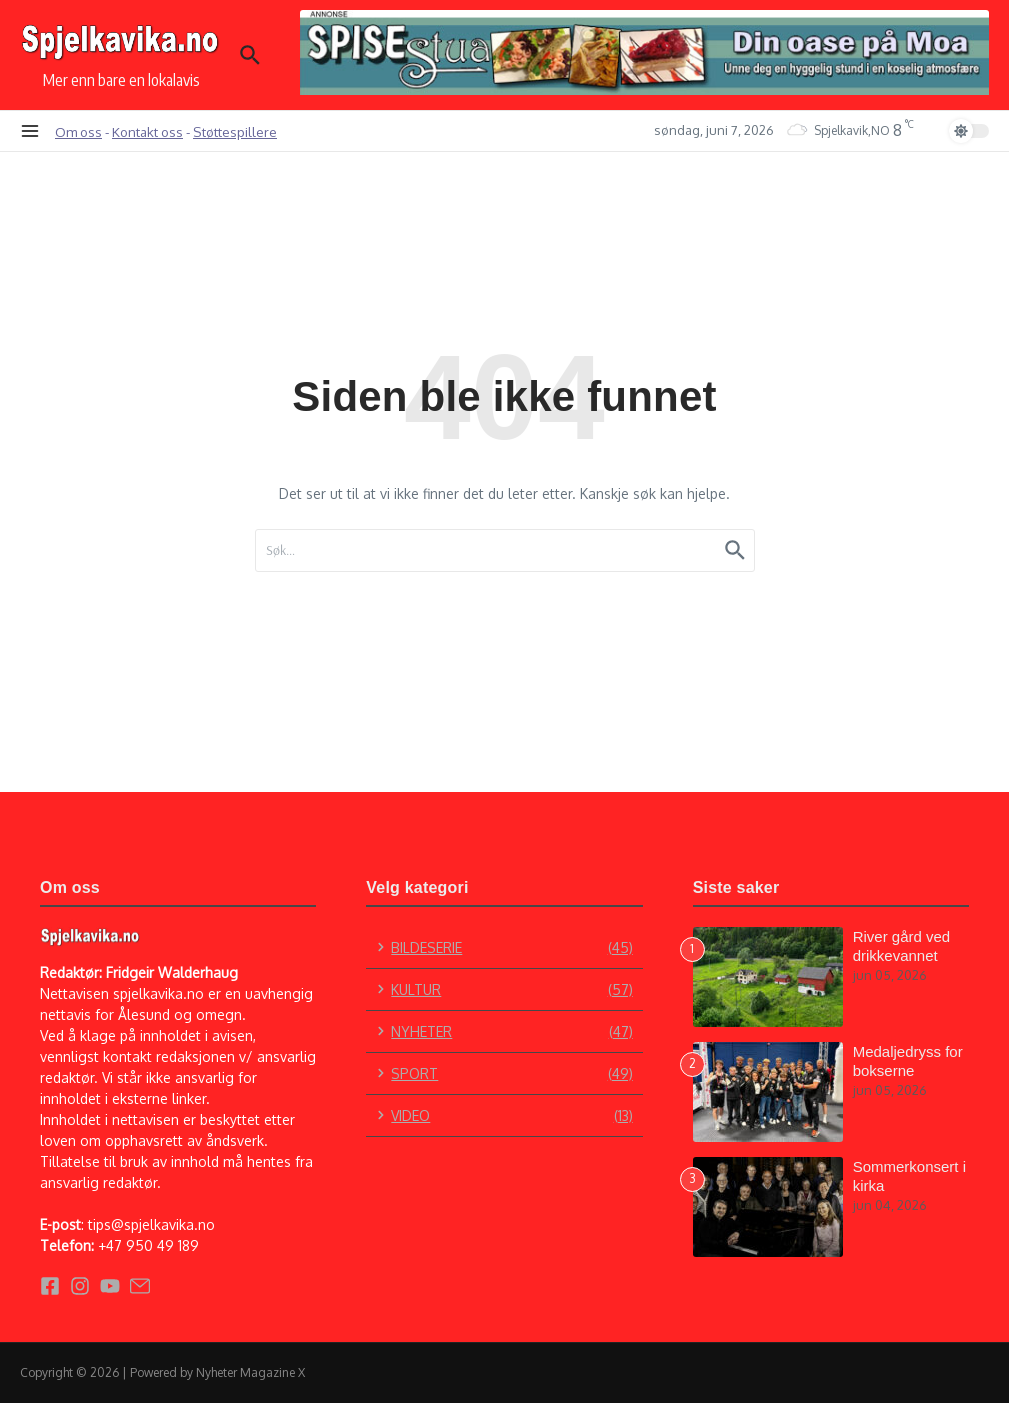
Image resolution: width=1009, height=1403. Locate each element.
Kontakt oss (147, 131)
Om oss (78, 131)
